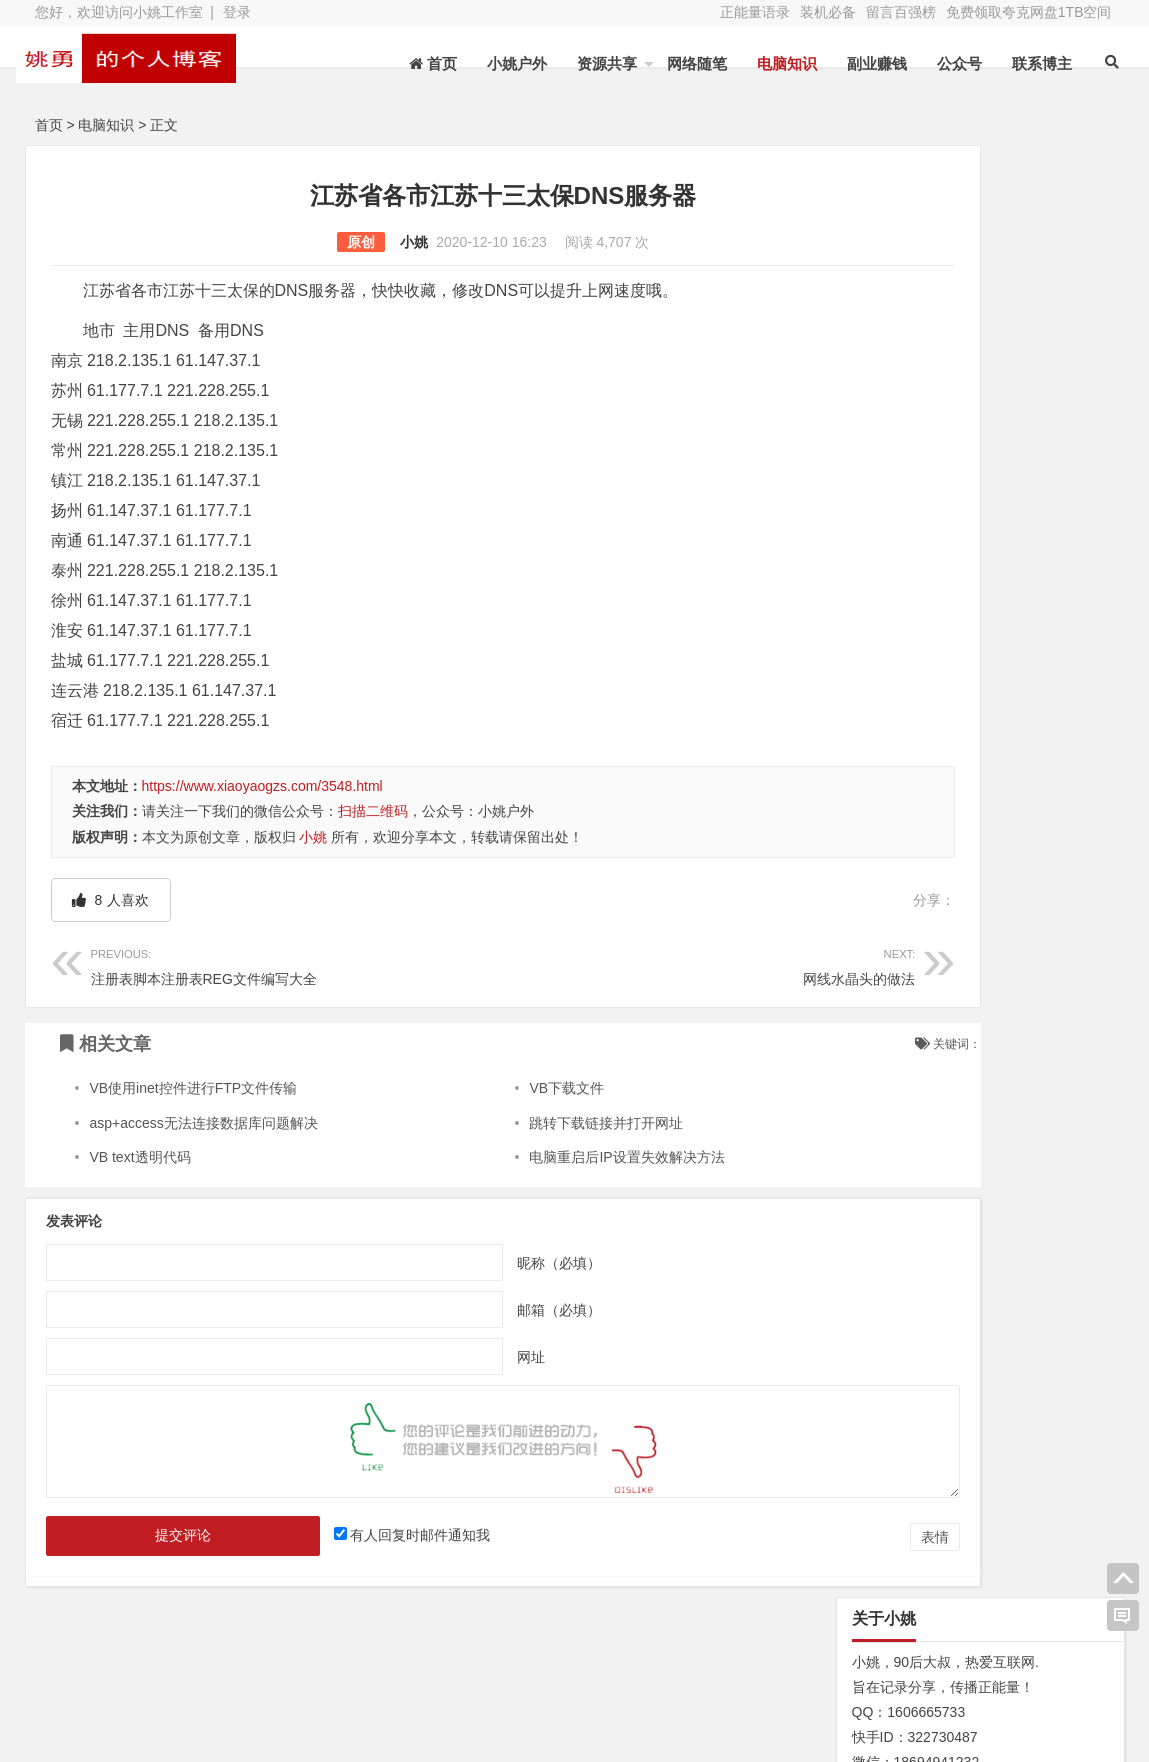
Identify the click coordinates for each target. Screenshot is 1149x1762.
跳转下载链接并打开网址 (531, 1123)
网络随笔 (685, 63)
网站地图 (116, 1699)
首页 (49, 125)
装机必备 (828, 12)
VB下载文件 (491, 1088)
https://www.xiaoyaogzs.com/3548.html (262, 786)
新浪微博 (594, 1671)
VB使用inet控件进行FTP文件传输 (193, 1088)
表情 (779, 1537)
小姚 (336, 242)
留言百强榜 (901, 12)
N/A (849, 989)
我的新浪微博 (1014, 1722)
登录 (237, 12)
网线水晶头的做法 (592, 964)
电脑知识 (775, 63)
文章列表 (435, 1671)
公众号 (947, 63)
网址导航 (1014, 1667)
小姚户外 (505, 63)
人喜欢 (111, 900)
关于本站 (116, 1671)
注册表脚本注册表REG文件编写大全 (258, 964)
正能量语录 (755, 12)
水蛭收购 (276, 1671)
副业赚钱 (865, 63)
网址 (452, 1357)
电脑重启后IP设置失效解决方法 (551, 1157)
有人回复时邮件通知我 (373, 1535)
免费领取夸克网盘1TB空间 (1029, 12)
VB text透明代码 (139, 1157)
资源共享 (595, 63)
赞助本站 (435, 1699)
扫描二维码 (373, 811)
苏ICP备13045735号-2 (412, 1735)
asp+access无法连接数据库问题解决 (203, 1123)
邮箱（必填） (480, 1310)
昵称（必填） (480, 1263)
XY (310, 1735)
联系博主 (1030, 63)
